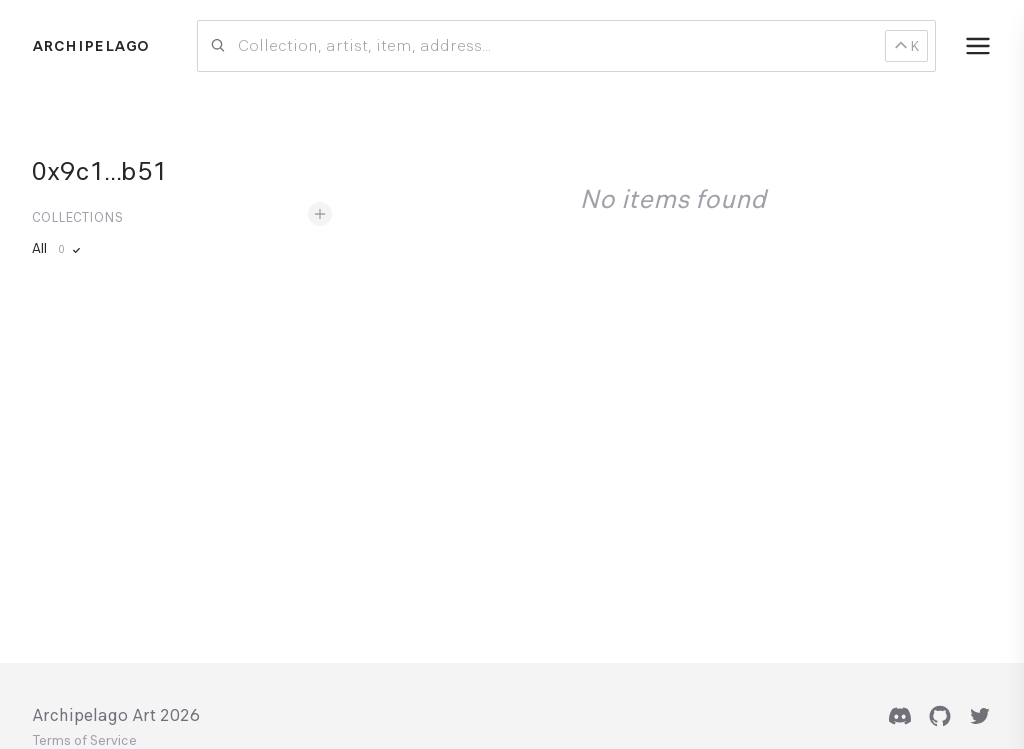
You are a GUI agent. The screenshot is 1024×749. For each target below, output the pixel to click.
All (58, 248)
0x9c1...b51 (99, 171)
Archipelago (90, 46)
